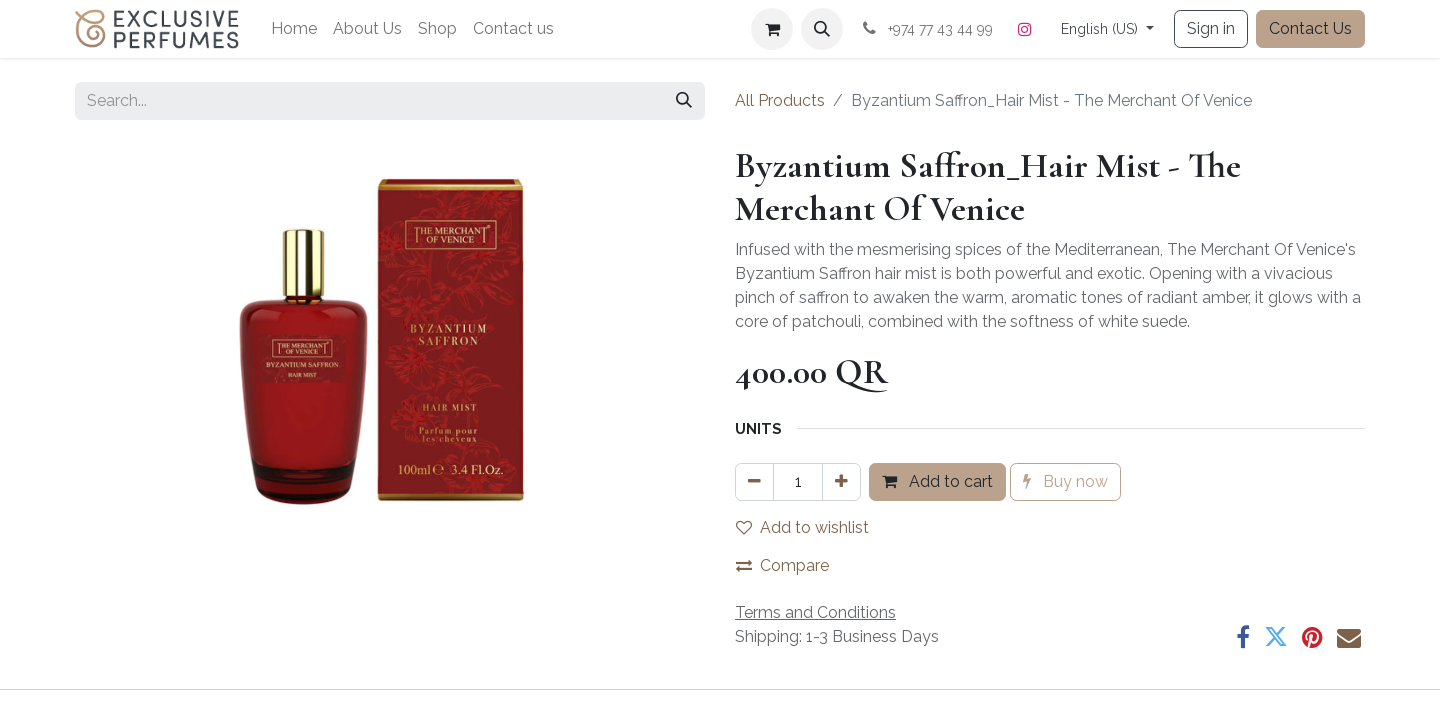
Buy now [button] (1065, 481)
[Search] (684, 101)
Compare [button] (782, 565)
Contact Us (1310, 28)
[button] (822, 29)
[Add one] (841, 482)
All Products (780, 100)
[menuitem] (294, 29)
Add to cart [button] (937, 481)
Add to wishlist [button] (802, 527)
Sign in (1211, 28)
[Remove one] (754, 482)
